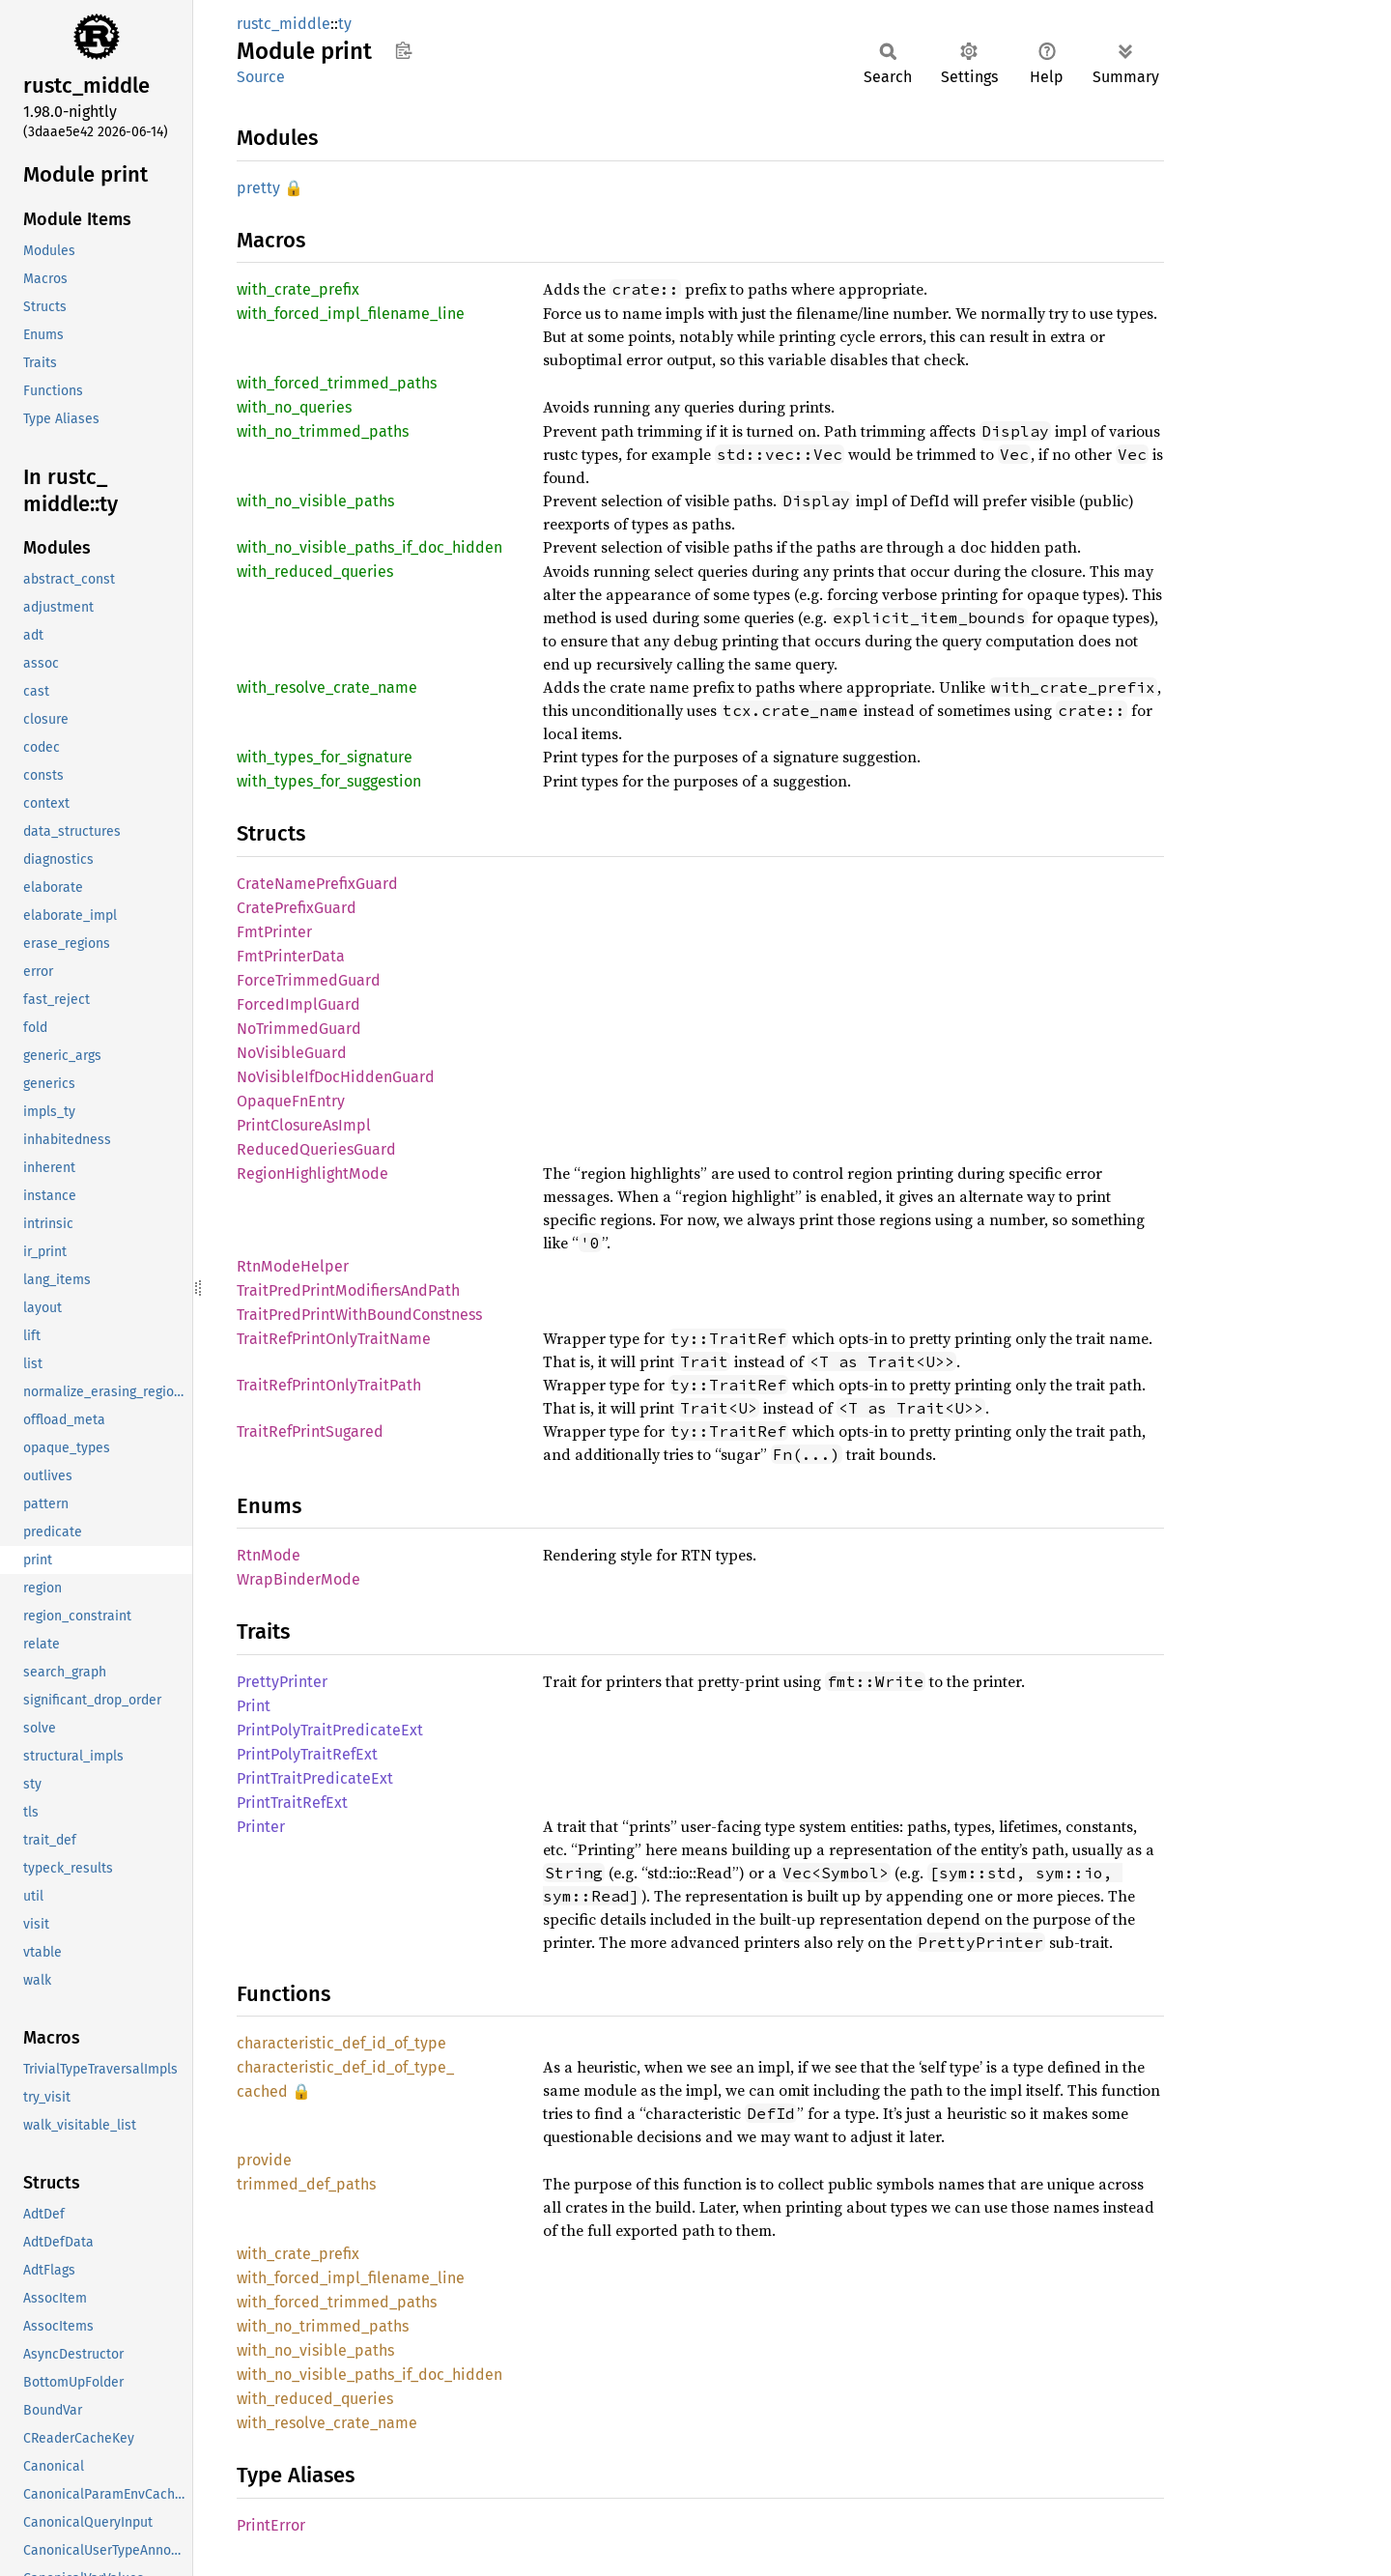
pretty (258, 188)
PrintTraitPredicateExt (315, 1778)
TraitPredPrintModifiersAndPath (348, 1290)
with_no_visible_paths (315, 501)
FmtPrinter (274, 932)
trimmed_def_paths (306, 2184)
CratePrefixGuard (296, 908)
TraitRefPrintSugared (310, 1431)
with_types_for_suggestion (329, 781)
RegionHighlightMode (312, 1173)
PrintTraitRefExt (292, 1802)
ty (345, 23)
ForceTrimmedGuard (309, 980)
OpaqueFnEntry (291, 1101)
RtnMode (268, 1555)
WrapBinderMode (298, 1579)
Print (253, 1706)
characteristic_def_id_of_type (341, 2043)
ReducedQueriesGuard (316, 1149)
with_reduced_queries (315, 571)
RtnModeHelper (293, 1266)
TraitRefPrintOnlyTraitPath (329, 1385)
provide (264, 2160)
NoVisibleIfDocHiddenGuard (336, 1077)
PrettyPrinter (282, 1682)
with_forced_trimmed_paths (337, 383)
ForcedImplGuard (298, 1004)
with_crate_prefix (298, 289)
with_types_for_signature (324, 757)
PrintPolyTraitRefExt (307, 1754)
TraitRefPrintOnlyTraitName (334, 1339)
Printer (261, 1827)
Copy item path (403, 50)
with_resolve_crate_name (327, 687)
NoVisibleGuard (292, 1053)
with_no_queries (294, 407)
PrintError (271, 2525)
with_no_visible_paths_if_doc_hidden (369, 547)
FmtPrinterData (291, 956)
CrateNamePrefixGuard (317, 883)
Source (261, 77)
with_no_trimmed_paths (323, 431)
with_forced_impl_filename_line (351, 313)
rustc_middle (283, 23)
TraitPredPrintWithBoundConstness (359, 1314)
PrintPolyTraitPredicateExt (330, 1730)
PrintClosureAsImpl (304, 1125)
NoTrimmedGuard (299, 1028)
